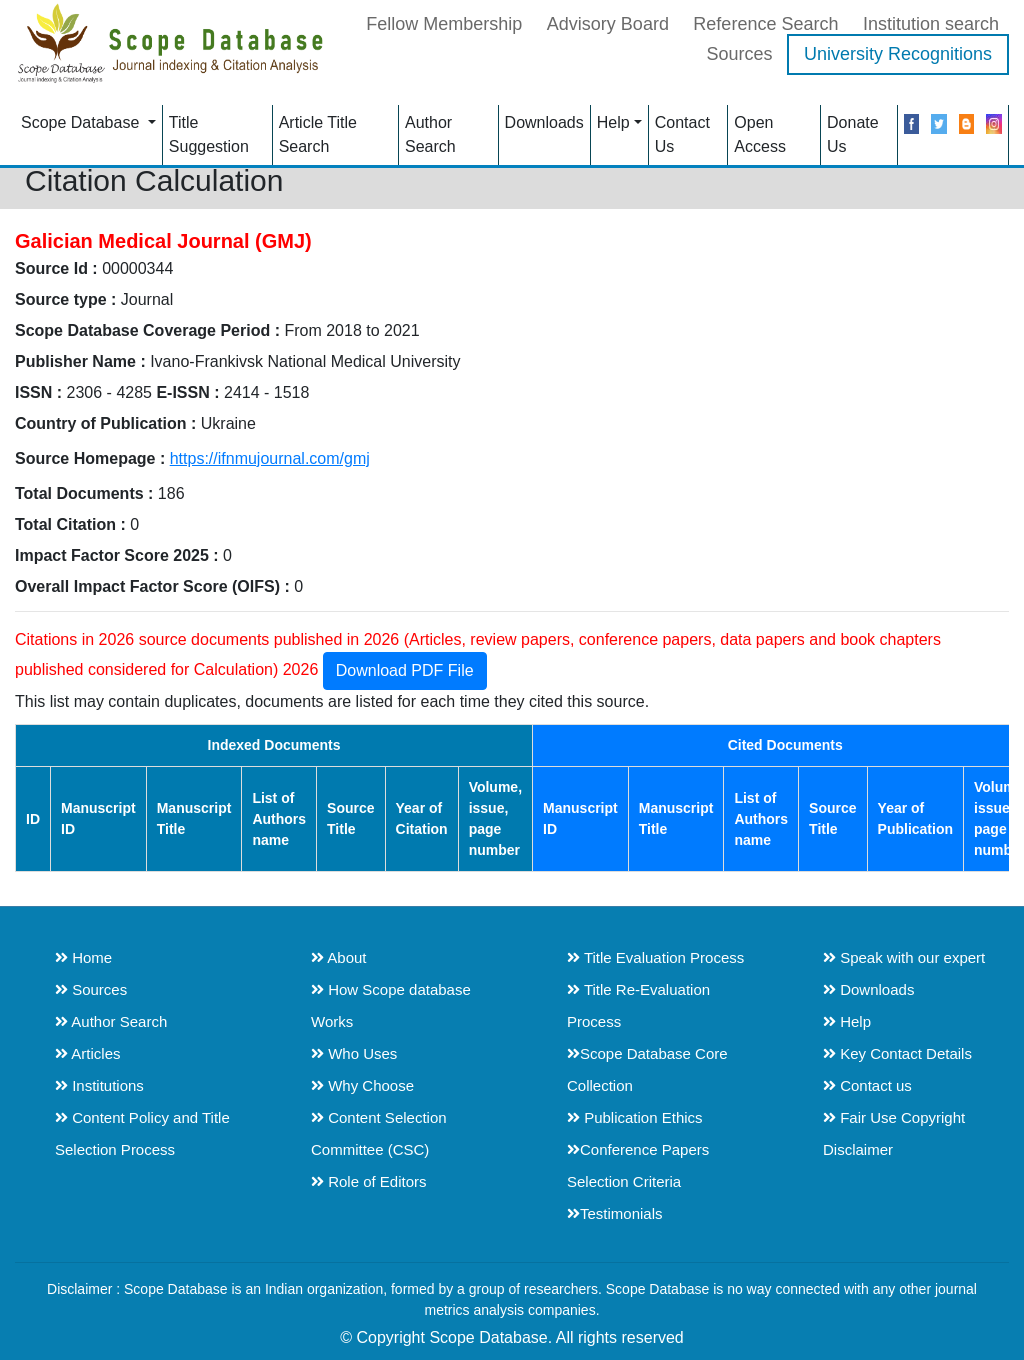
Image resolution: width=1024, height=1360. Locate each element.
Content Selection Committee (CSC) (379, 1133)
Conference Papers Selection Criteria (638, 1165)
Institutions (99, 1085)
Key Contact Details (897, 1053)
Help (613, 122)
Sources (739, 54)
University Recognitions (898, 54)
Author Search (430, 134)
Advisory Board (608, 24)
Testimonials (615, 1213)
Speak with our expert (904, 957)
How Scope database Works (391, 1005)
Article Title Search (318, 134)
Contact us (867, 1085)
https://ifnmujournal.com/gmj (270, 458)
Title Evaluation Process (655, 957)
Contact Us (682, 134)
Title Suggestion (209, 134)
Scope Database (82, 122)
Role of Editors (369, 1181)
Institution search (931, 24)
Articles (88, 1053)
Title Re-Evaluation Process (638, 1005)
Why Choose (362, 1085)
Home (83, 957)
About (339, 957)
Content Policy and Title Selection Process (142, 1133)
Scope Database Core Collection (647, 1069)
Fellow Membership (444, 24)
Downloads (544, 122)
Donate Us (853, 134)
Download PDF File (405, 670)
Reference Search (765, 24)
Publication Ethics (635, 1117)
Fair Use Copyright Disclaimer (894, 1133)
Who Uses (354, 1053)
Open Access (760, 134)
